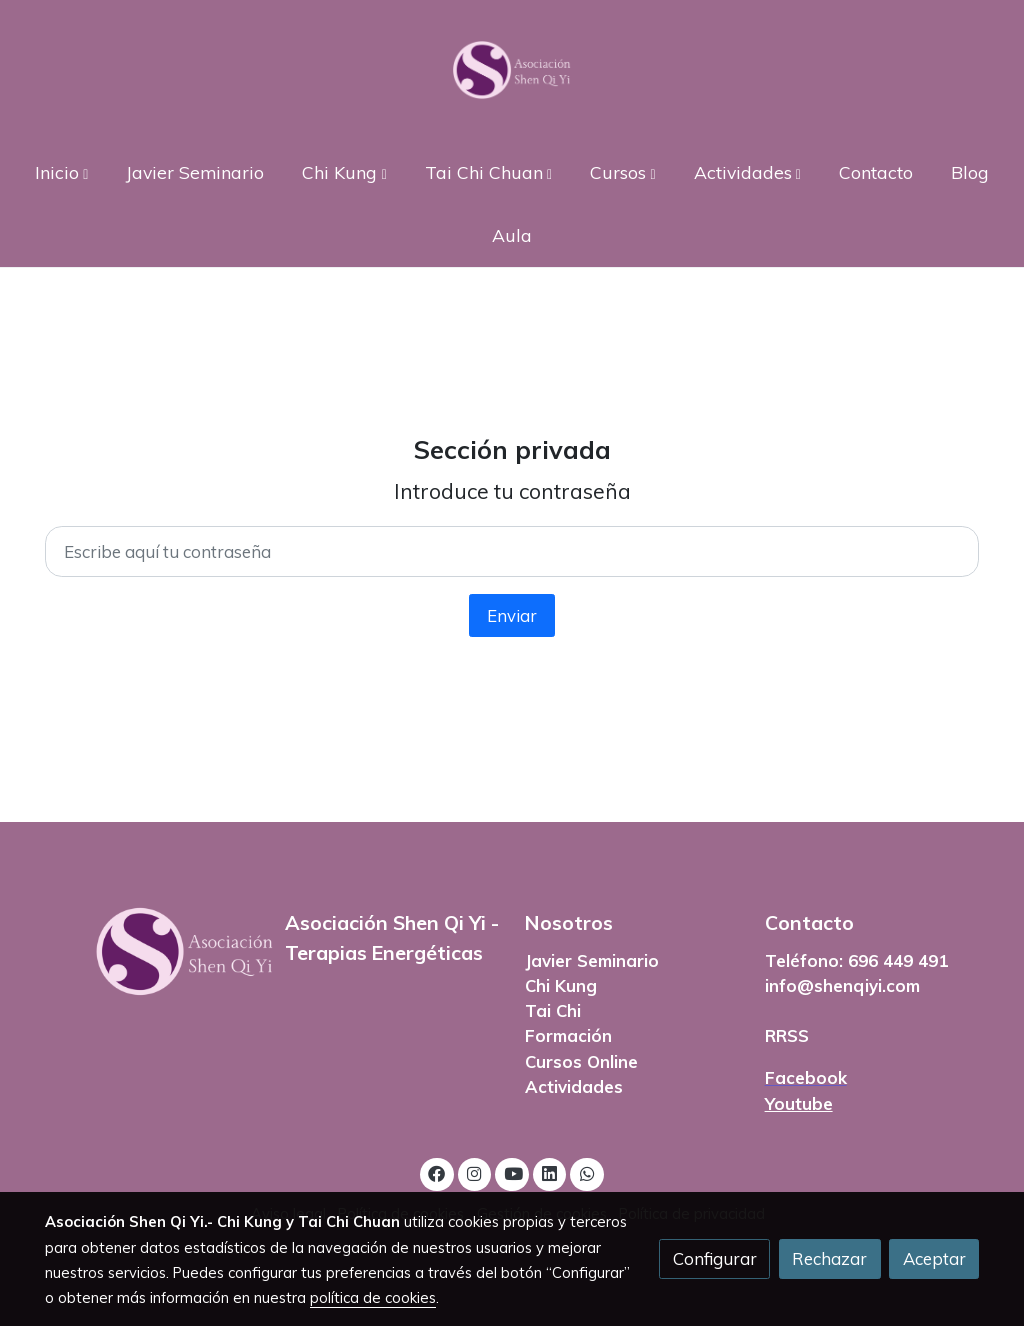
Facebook (806, 1077)
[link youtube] (513, 1172)
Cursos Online (581, 1061)
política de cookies (373, 1297)
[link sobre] (152, 951)
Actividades (574, 1086)
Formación (568, 1035)
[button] (62, 171)
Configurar (715, 1258)
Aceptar (934, 1258)
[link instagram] (475, 1172)
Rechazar (829, 1258)
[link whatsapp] (587, 1172)
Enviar (512, 615)
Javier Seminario (592, 960)
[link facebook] (437, 1172)
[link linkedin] (550, 1172)
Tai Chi (553, 1010)
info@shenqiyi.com (842, 985)
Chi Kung (561, 985)
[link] (512, 70)
